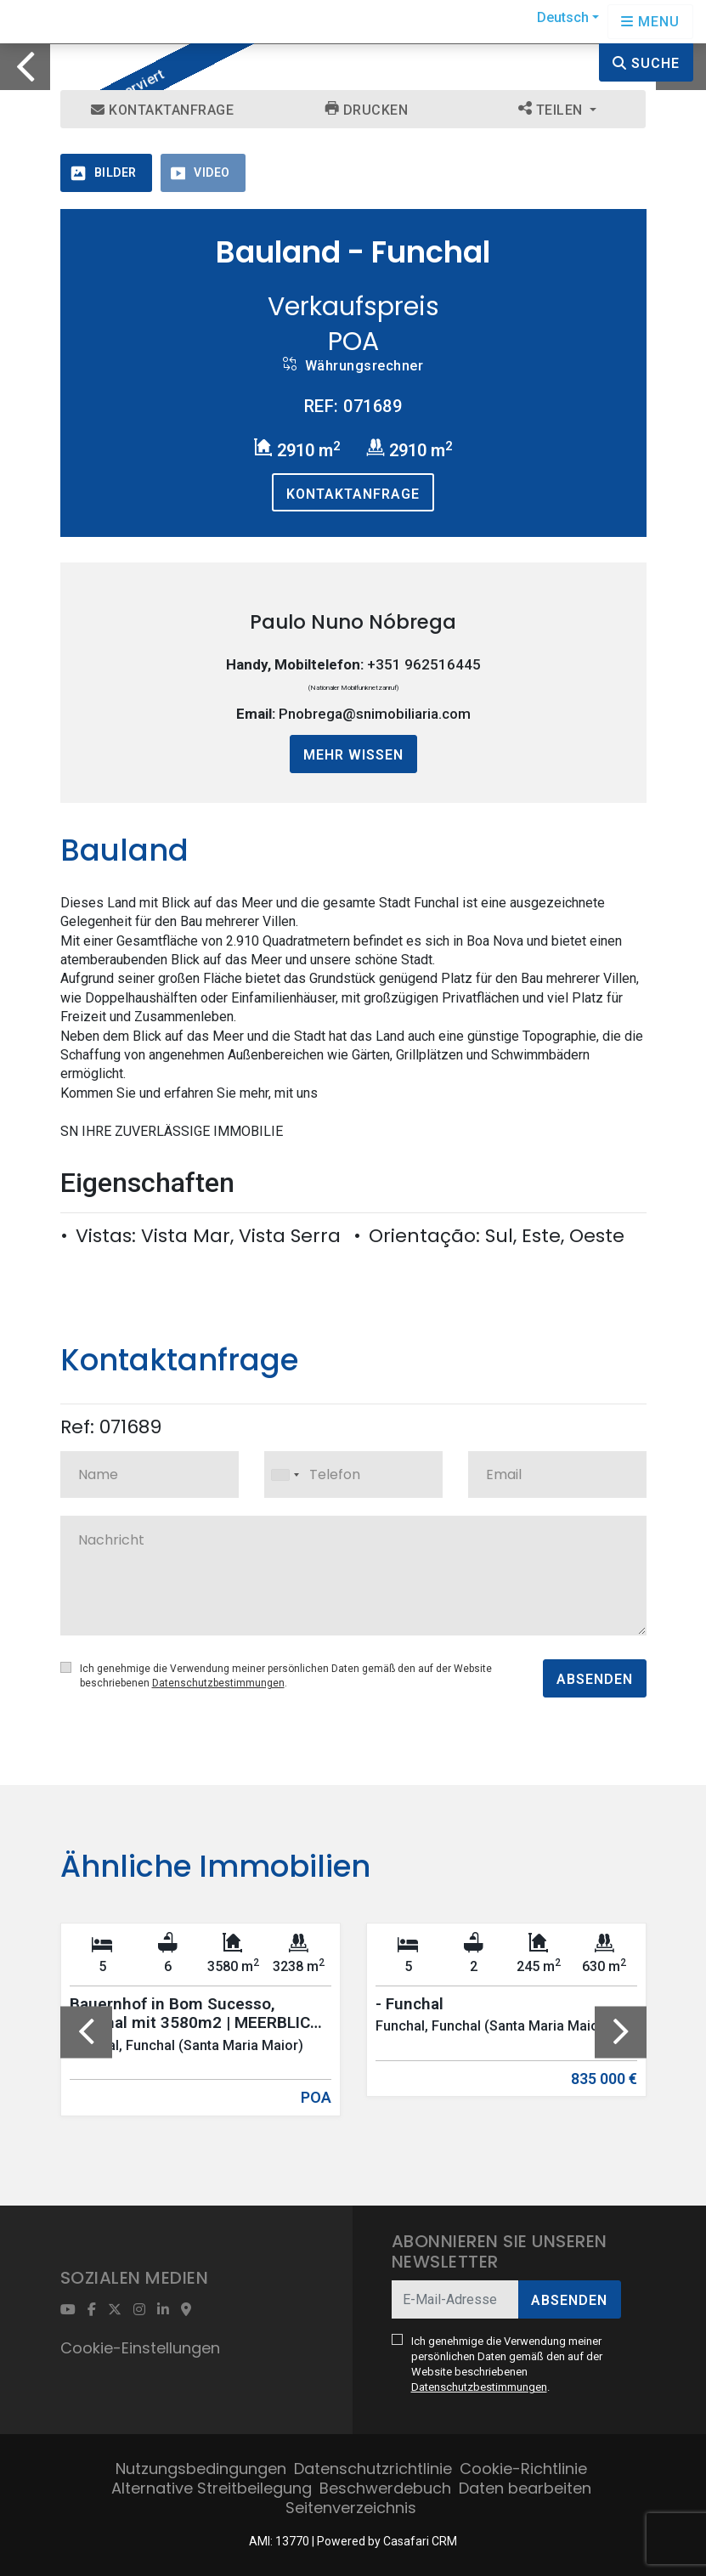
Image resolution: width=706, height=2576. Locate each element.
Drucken (367, 109)
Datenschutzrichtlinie (373, 2468)
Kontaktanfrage (162, 110)
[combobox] (353, 1474)
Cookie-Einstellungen (140, 2348)
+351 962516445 (424, 664)
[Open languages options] (650, 21)
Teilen (552, 109)
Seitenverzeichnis (350, 2507)
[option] (353, 43)
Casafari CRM (420, 2541)
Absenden (594, 1679)
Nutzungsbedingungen (201, 2468)
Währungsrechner (353, 365)
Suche (646, 63)
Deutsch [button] (563, 17)
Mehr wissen (353, 755)
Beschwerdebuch (385, 2488)
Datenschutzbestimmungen (218, 1683)
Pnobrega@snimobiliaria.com (375, 713)
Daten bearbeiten (525, 2488)
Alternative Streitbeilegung (211, 2488)
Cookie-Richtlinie (523, 2468)
